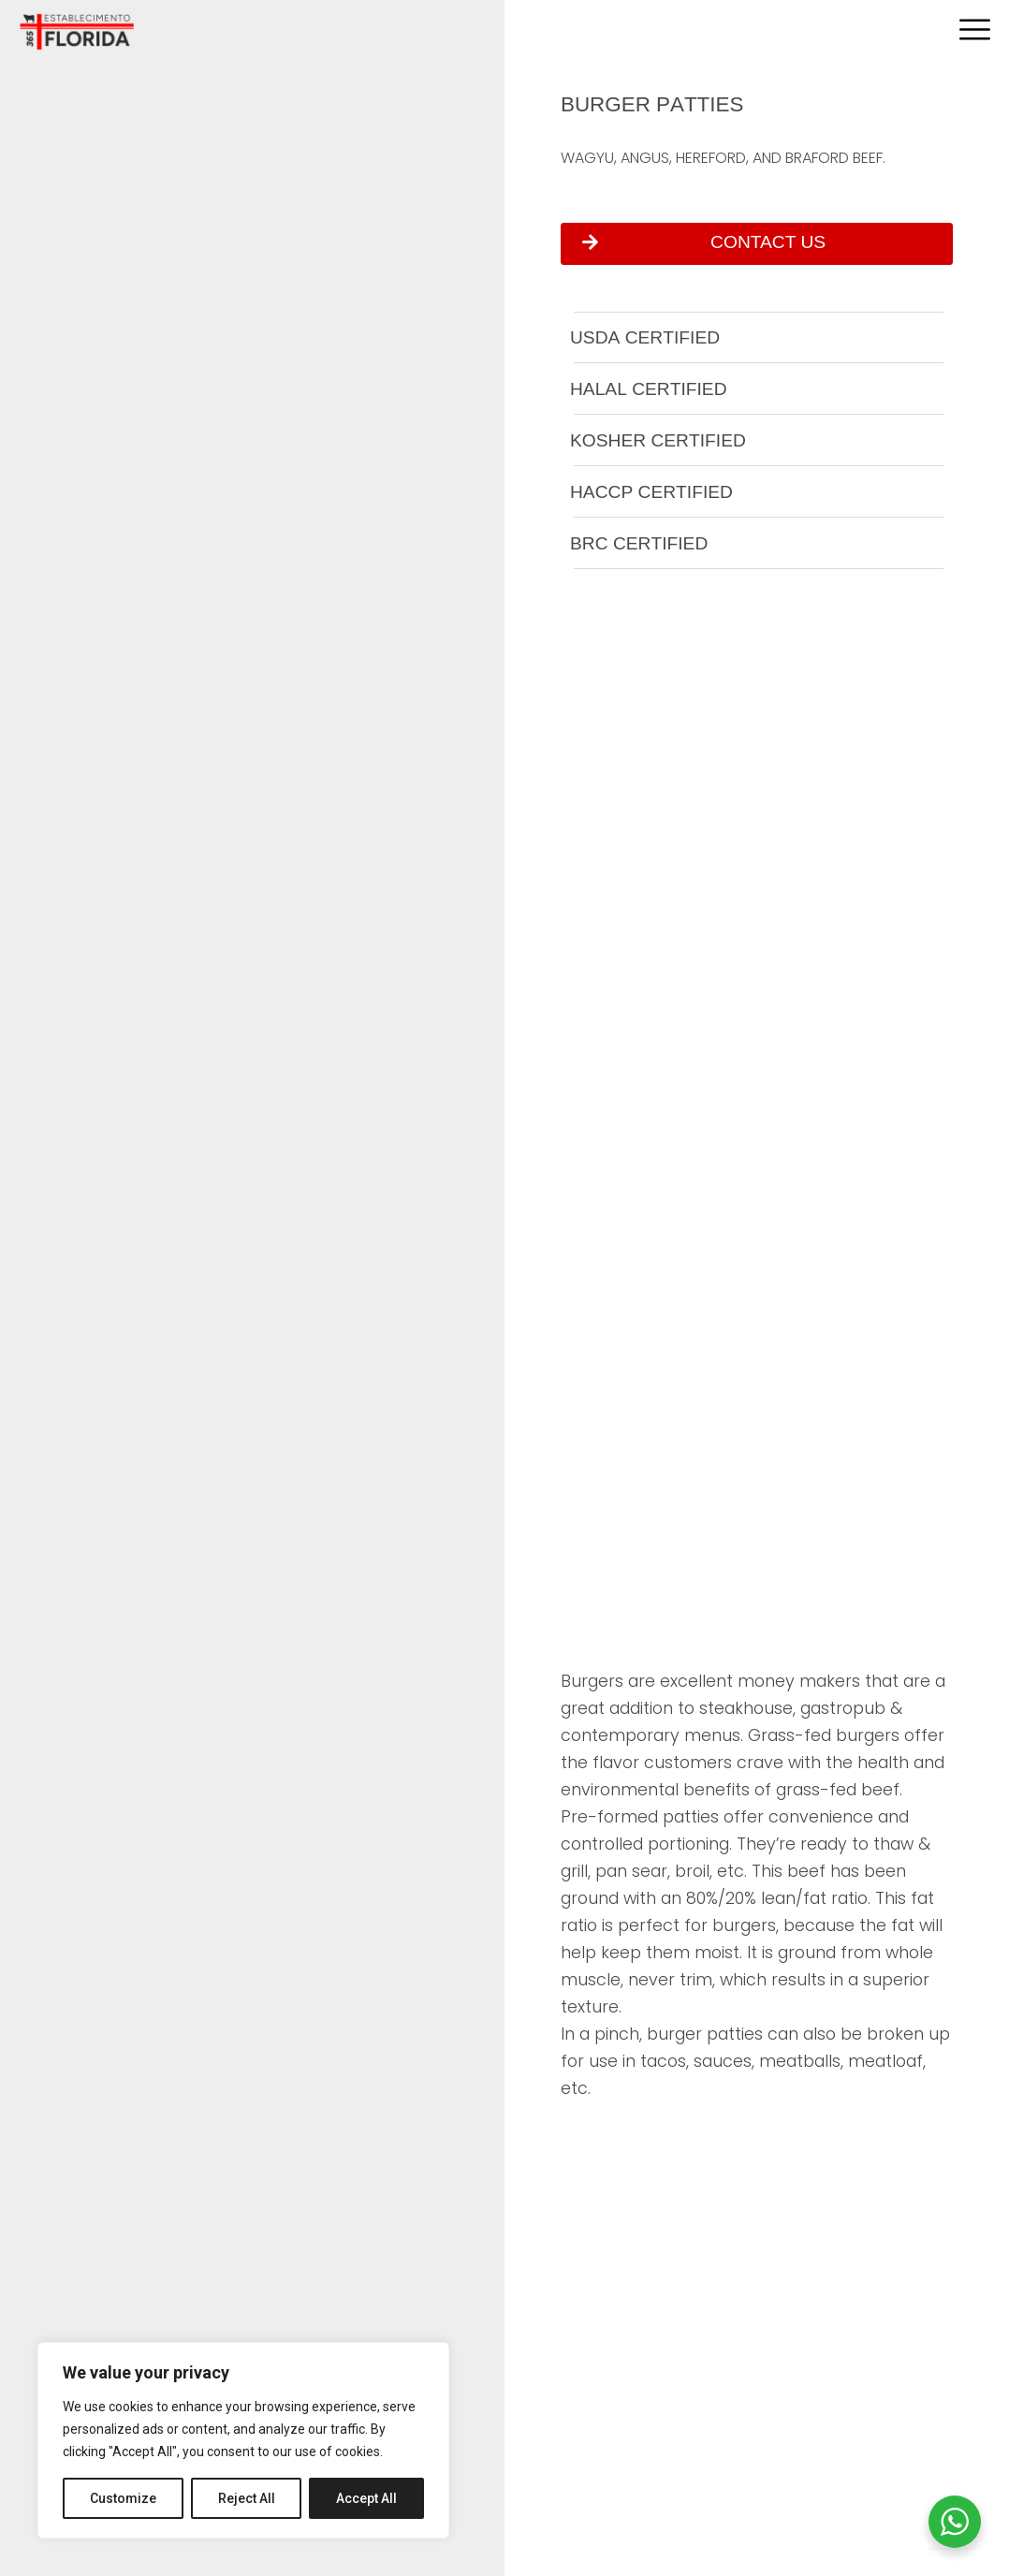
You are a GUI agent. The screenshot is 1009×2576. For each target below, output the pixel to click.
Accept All (366, 2498)
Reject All (246, 2498)
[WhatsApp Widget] (955, 2522)
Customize (123, 2498)
